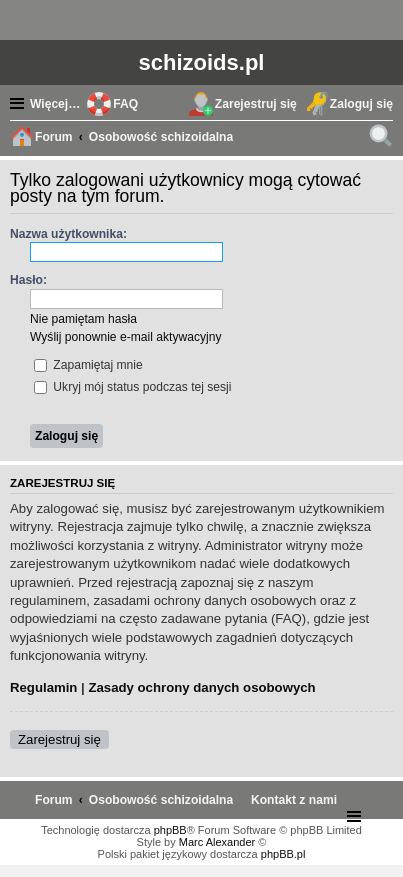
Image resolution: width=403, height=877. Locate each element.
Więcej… (55, 104)
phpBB (170, 830)
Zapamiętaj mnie (88, 365)
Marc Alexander (217, 842)
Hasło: (28, 280)
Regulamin (43, 687)
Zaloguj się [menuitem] (361, 104)
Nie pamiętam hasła (83, 319)
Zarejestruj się (59, 739)
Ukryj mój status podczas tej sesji (132, 387)
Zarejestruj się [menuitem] (256, 104)
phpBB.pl (283, 854)
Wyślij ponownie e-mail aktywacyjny (125, 337)
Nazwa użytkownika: (68, 234)
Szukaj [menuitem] (383, 139)
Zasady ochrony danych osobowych (201, 687)
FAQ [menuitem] (125, 104)
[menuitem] (294, 800)
